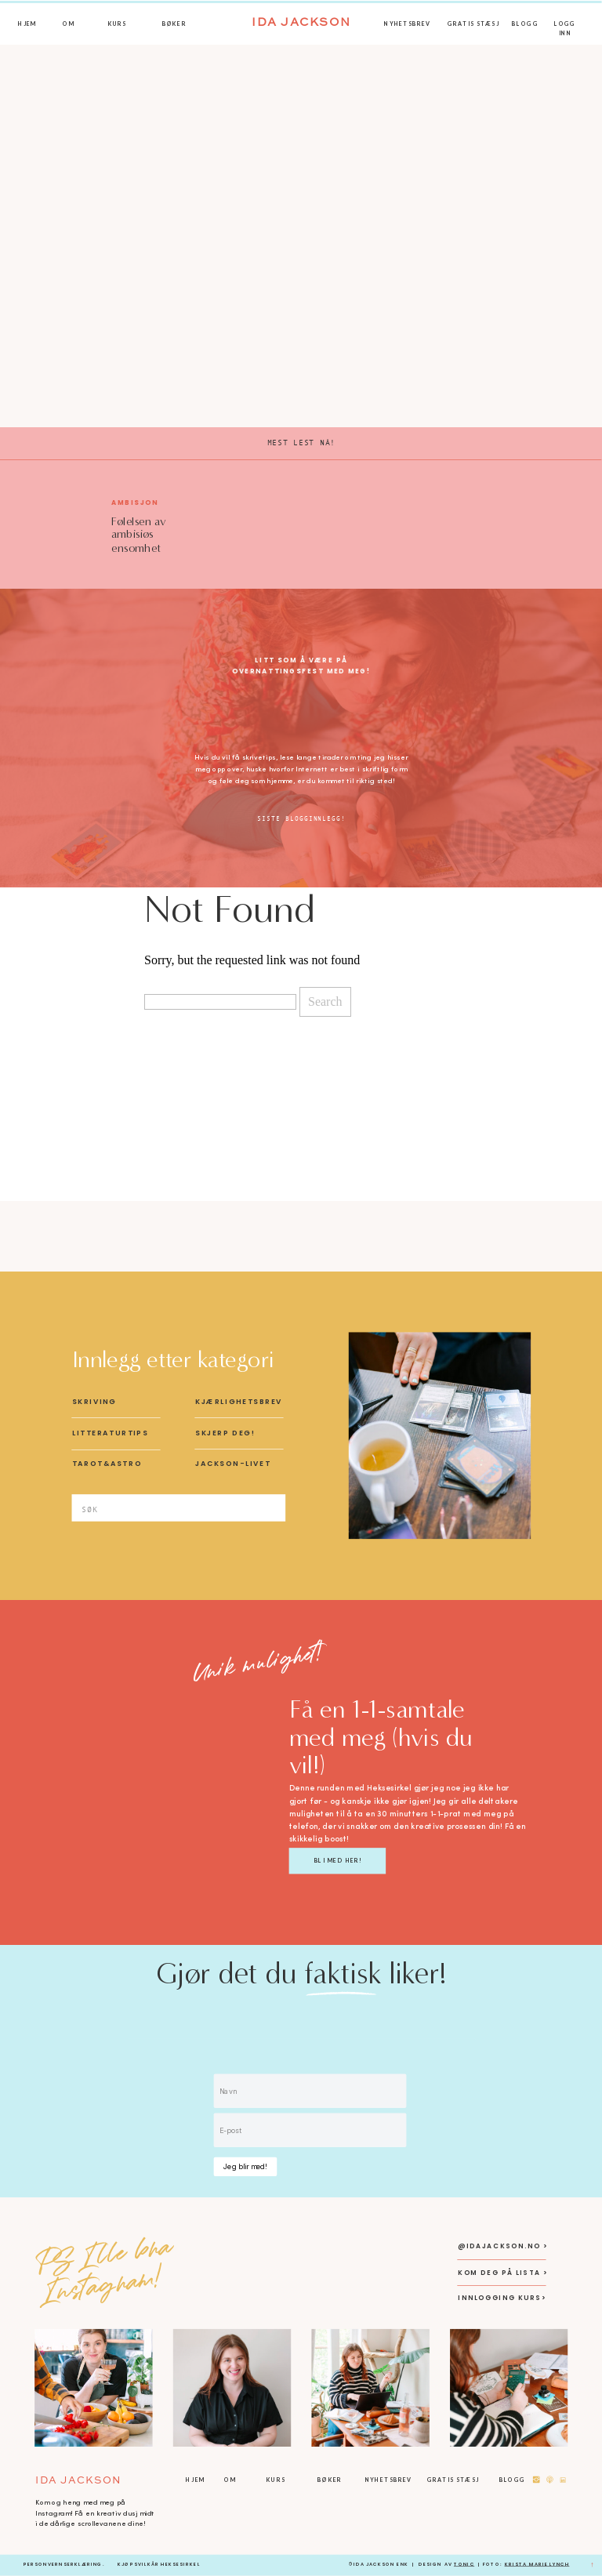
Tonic (464, 2564)
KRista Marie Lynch (537, 2564)
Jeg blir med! (245, 2166)
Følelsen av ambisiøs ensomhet (138, 533)
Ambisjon (134, 501)
